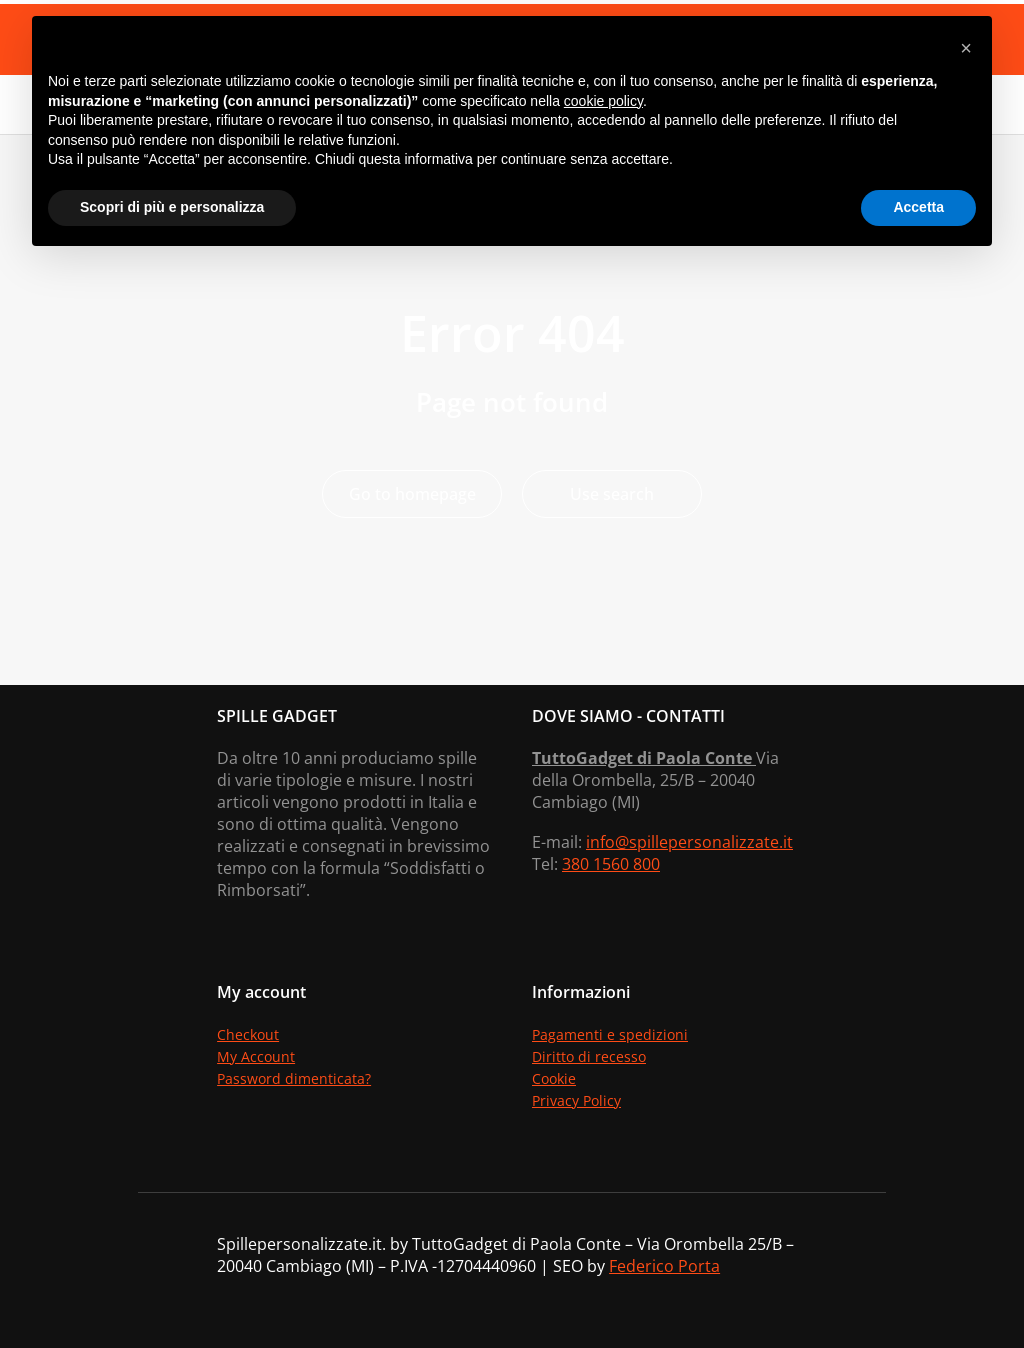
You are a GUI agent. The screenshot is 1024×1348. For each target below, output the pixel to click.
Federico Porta (664, 1266)
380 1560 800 (611, 864)
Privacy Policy (576, 1100)
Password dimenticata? (294, 1078)
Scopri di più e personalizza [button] (172, 207)
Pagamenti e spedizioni (610, 1034)
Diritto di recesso (589, 1056)
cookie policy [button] (603, 101)
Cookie (554, 1078)
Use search (612, 494)
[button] (966, 48)
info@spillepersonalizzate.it (689, 842)
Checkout (248, 1034)
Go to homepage (412, 494)
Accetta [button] (918, 207)
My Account (256, 1056)
